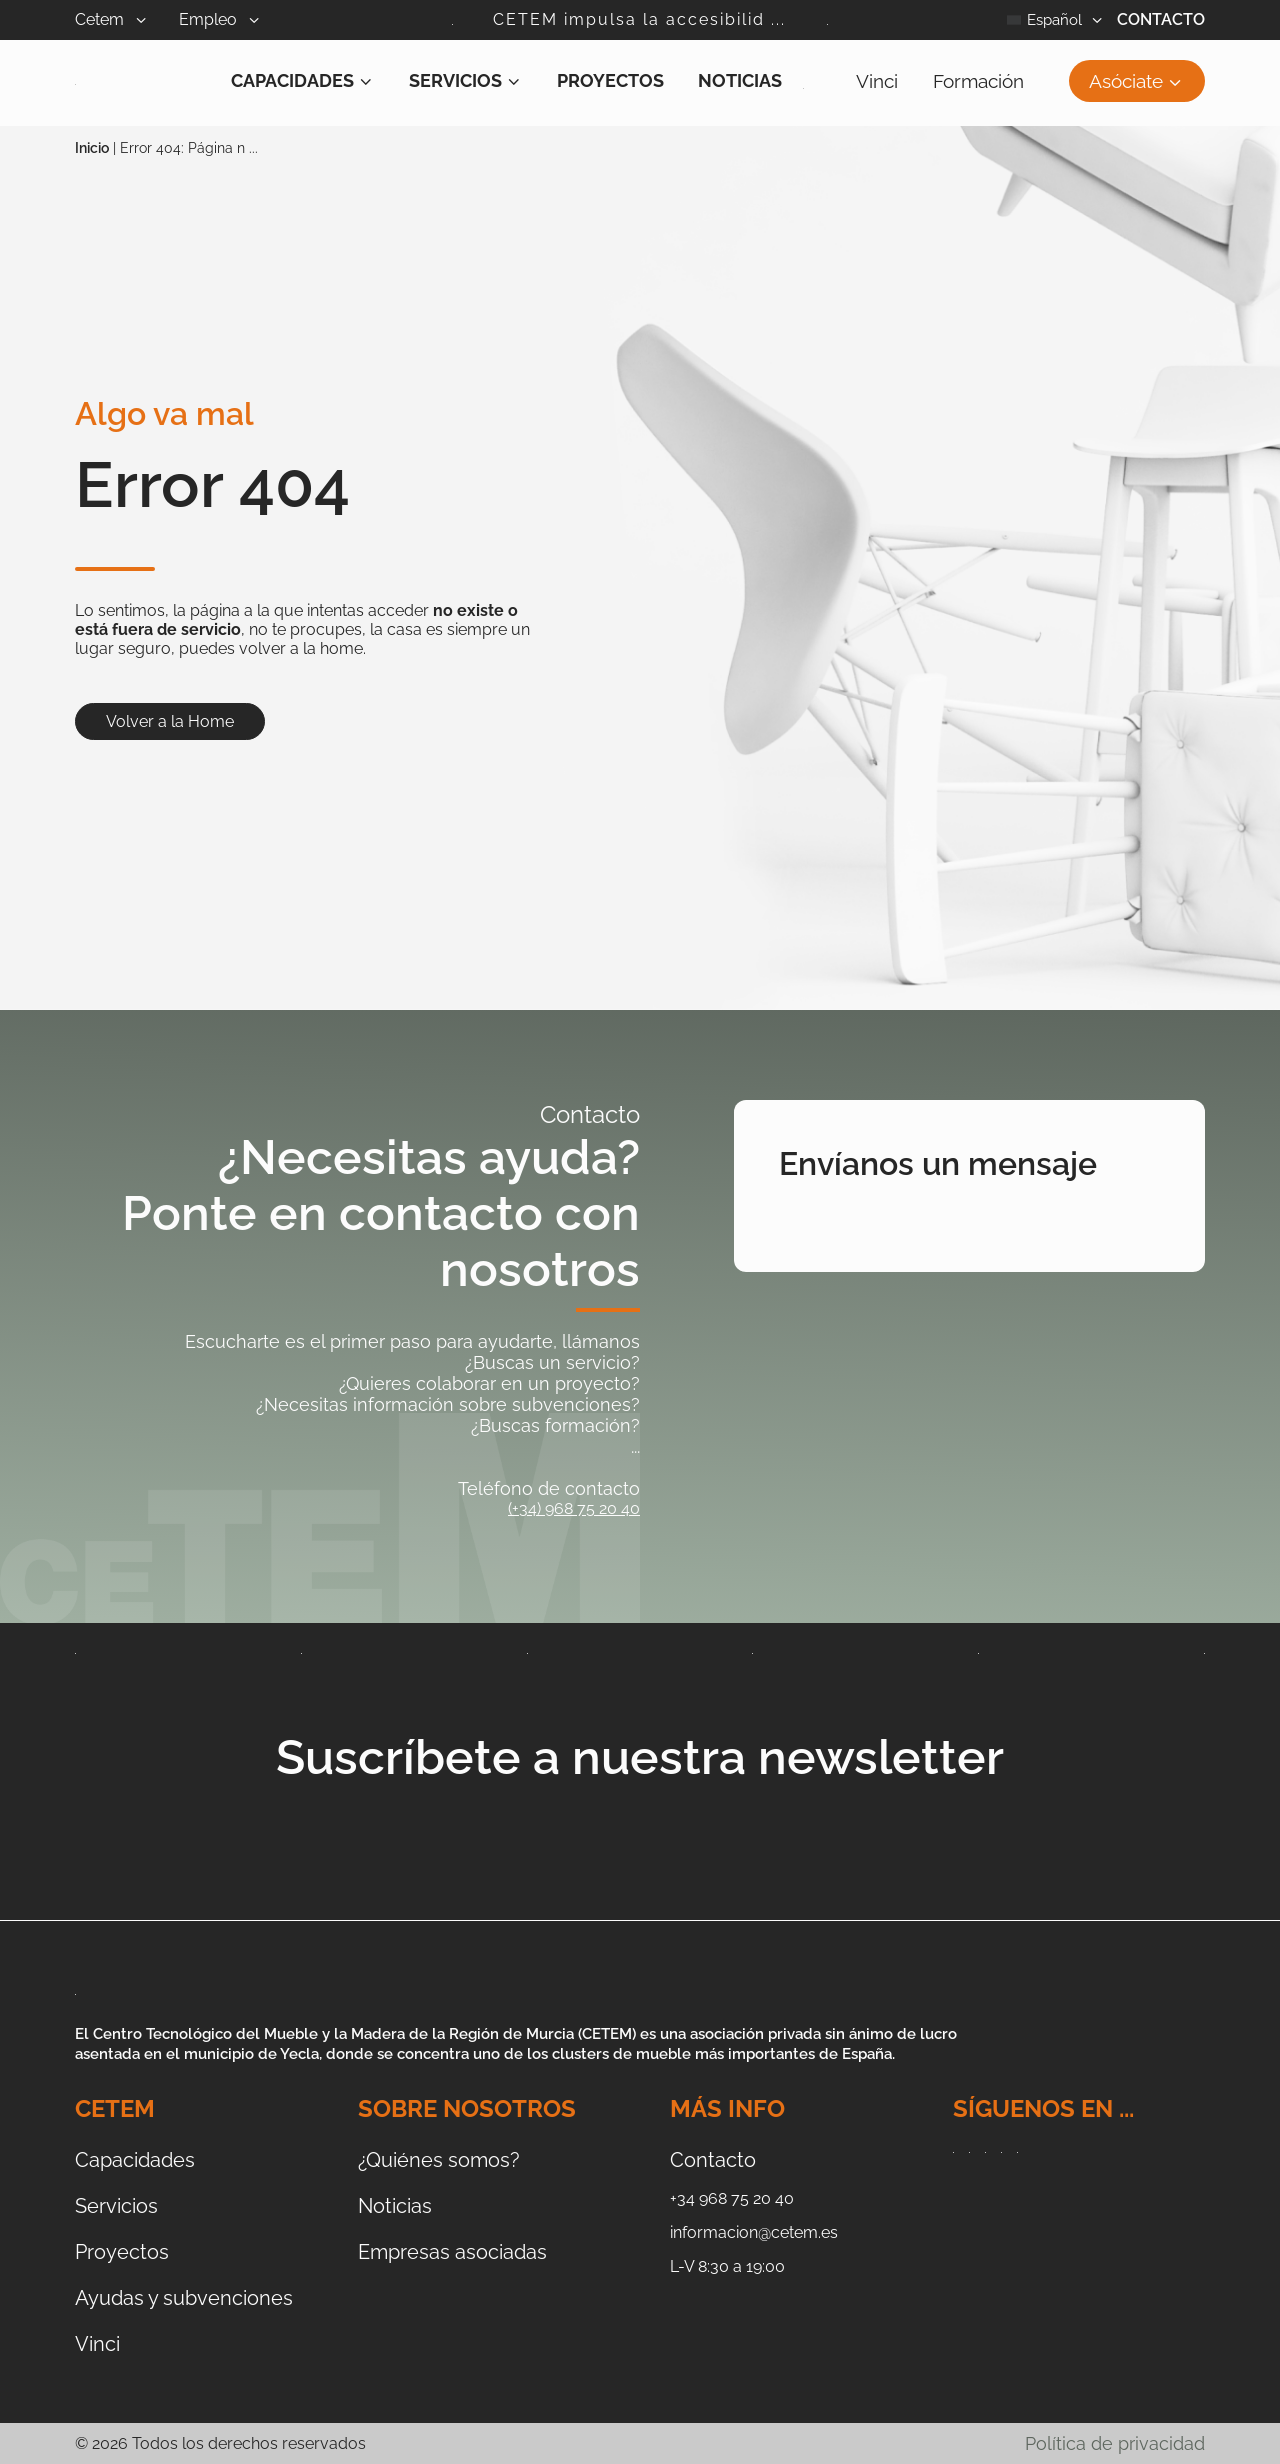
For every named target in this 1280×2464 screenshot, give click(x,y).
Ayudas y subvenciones (184, 2298)
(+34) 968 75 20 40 (574, 1508)
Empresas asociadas (452, 2252)
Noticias (740, 80)
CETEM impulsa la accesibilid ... (639, 19)
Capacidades (303, 80)
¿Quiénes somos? (439, 2160)
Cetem (127, 19)
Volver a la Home (170, 721)
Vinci (877, 81)
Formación (978, 81)
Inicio (92, 148)
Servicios (466, 80)
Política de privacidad (1115, 2443)
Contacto (1161, 19)
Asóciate (1137, 81)
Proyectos (610, 80)
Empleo (235, 19)
